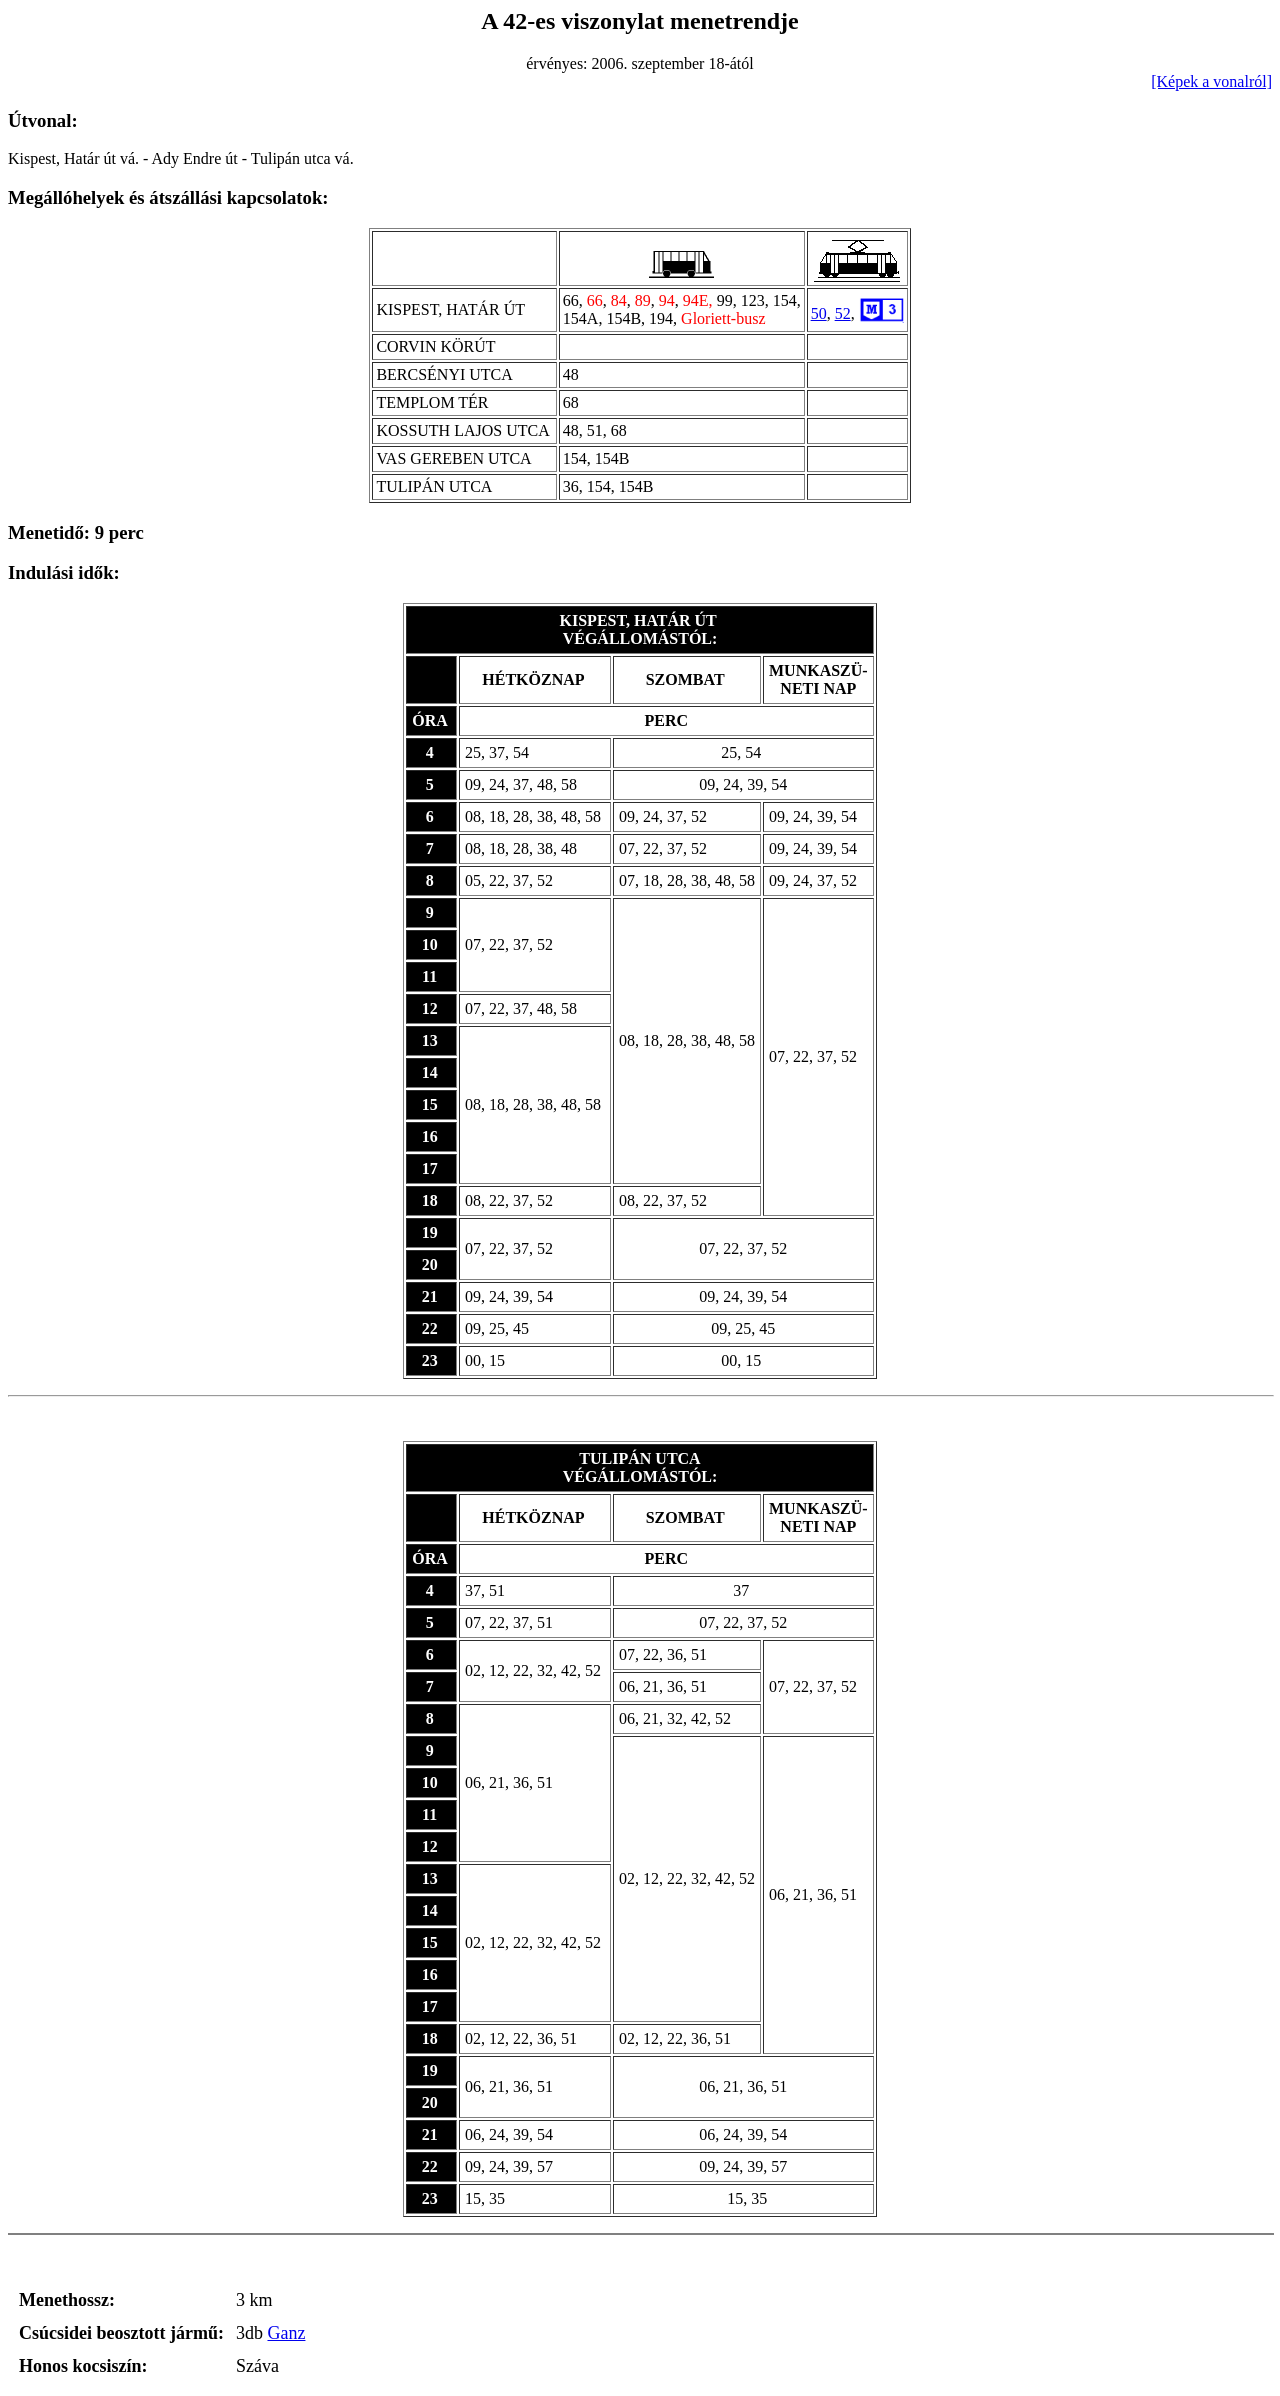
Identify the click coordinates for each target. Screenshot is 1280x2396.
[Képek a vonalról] (1211, 81)
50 (819, 313)
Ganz (286, 2333)
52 (843, 313)
